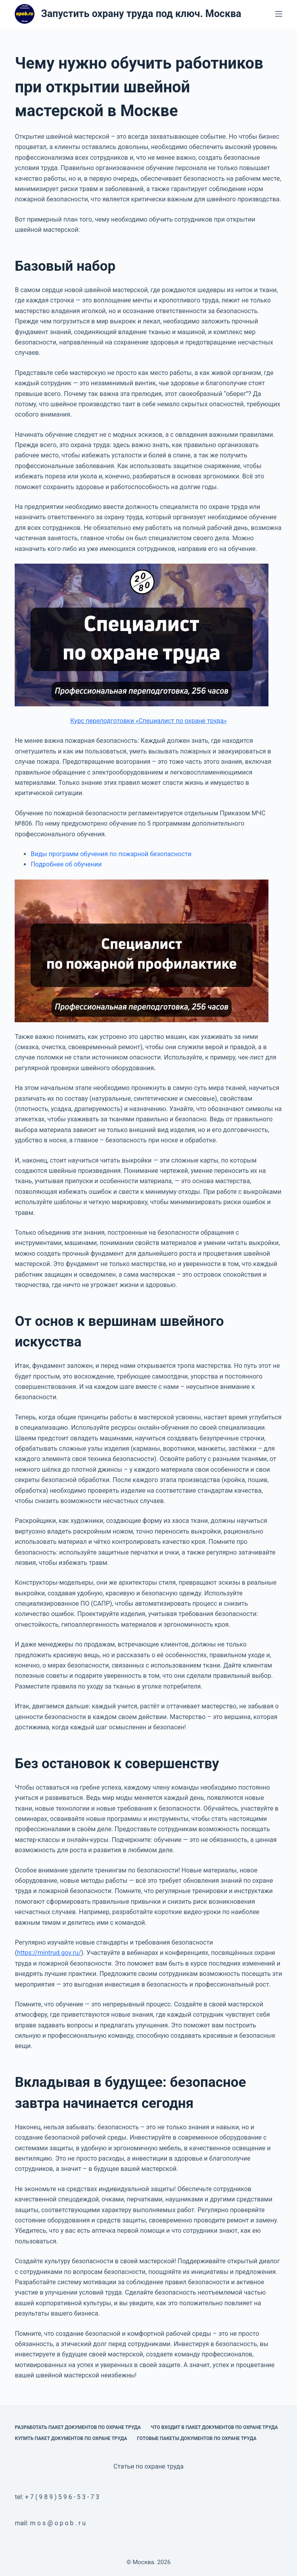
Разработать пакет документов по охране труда (78, 2427)
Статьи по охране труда (148, 2466)
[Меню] (278, 13)
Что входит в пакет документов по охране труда (214, 2427)
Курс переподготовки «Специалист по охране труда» (148, 721)
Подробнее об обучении (66, 864)
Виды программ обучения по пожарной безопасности (111, 854)
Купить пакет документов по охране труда (71, 2438)
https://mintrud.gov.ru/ (49, 1952)
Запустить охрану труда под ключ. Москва (141, 13)
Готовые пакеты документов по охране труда (197, 2438)
